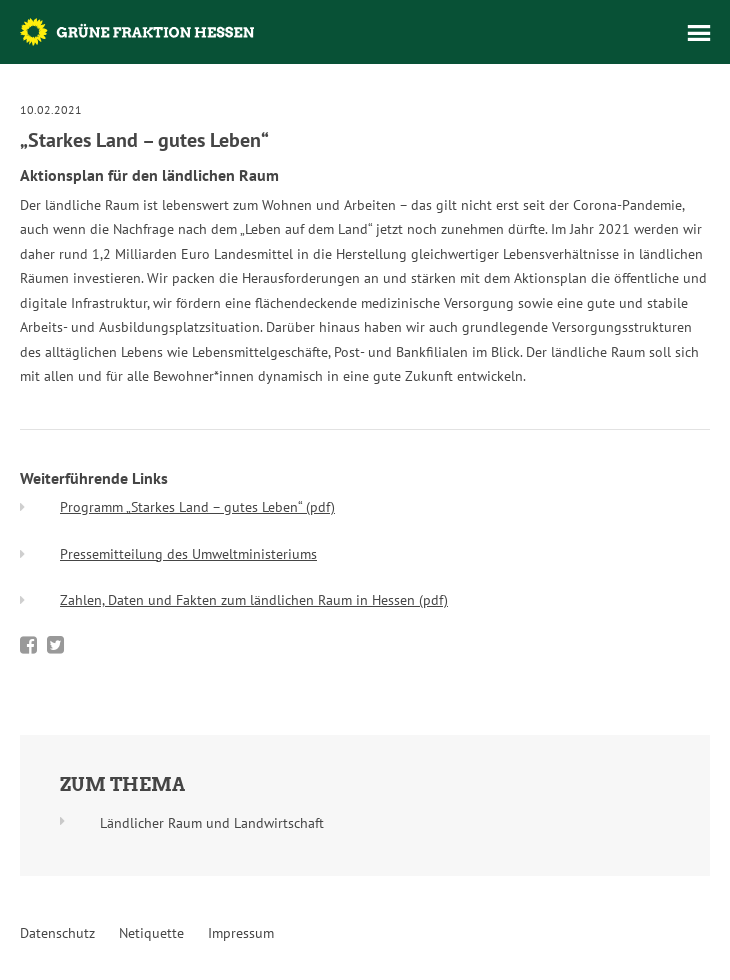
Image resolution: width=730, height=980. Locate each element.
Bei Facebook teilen (28, 645)
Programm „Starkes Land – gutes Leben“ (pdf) (197, 507)
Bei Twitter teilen (55, 645)
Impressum (241, 933)
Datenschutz (57, 933)
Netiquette (151, 933)
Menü (699, 33)
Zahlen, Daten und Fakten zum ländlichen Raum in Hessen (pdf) (254, 600)
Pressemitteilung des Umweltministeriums (188, 554)
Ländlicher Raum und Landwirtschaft (212, 823)
